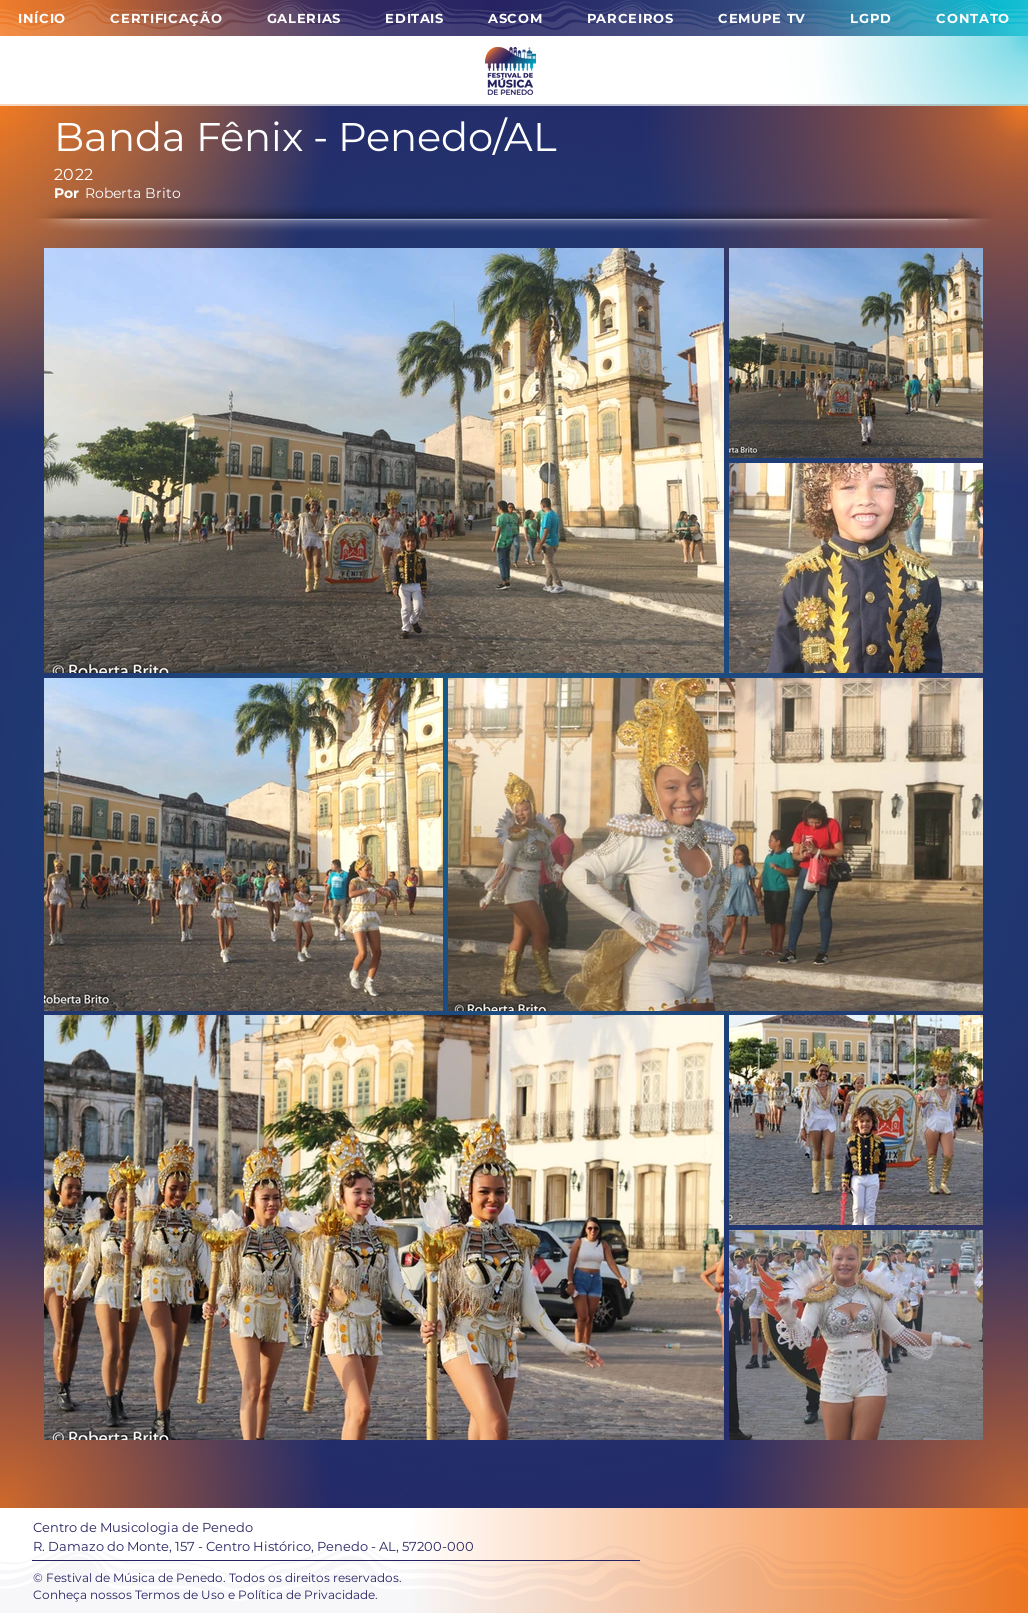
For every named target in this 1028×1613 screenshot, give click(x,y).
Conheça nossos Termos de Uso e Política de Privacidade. (205, 1594)
